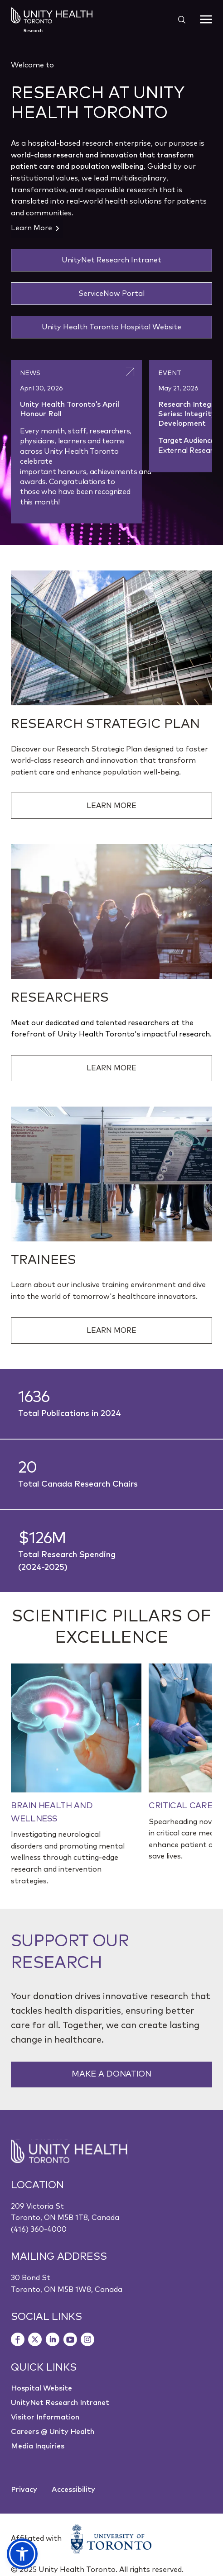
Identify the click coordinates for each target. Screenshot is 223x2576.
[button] (22, 2554)
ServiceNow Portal (111, 293)
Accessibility (73, 2489)
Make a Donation (111, 2074)
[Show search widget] (178, 19)
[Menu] (206, 19)
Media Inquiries (37, 2446)
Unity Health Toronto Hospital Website (111, 327)
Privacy (24, 2489)
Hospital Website (41, 2388)
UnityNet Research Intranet (111, 260)
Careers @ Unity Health (52, 2431)
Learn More (35, 228)
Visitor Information (45, 2417)
